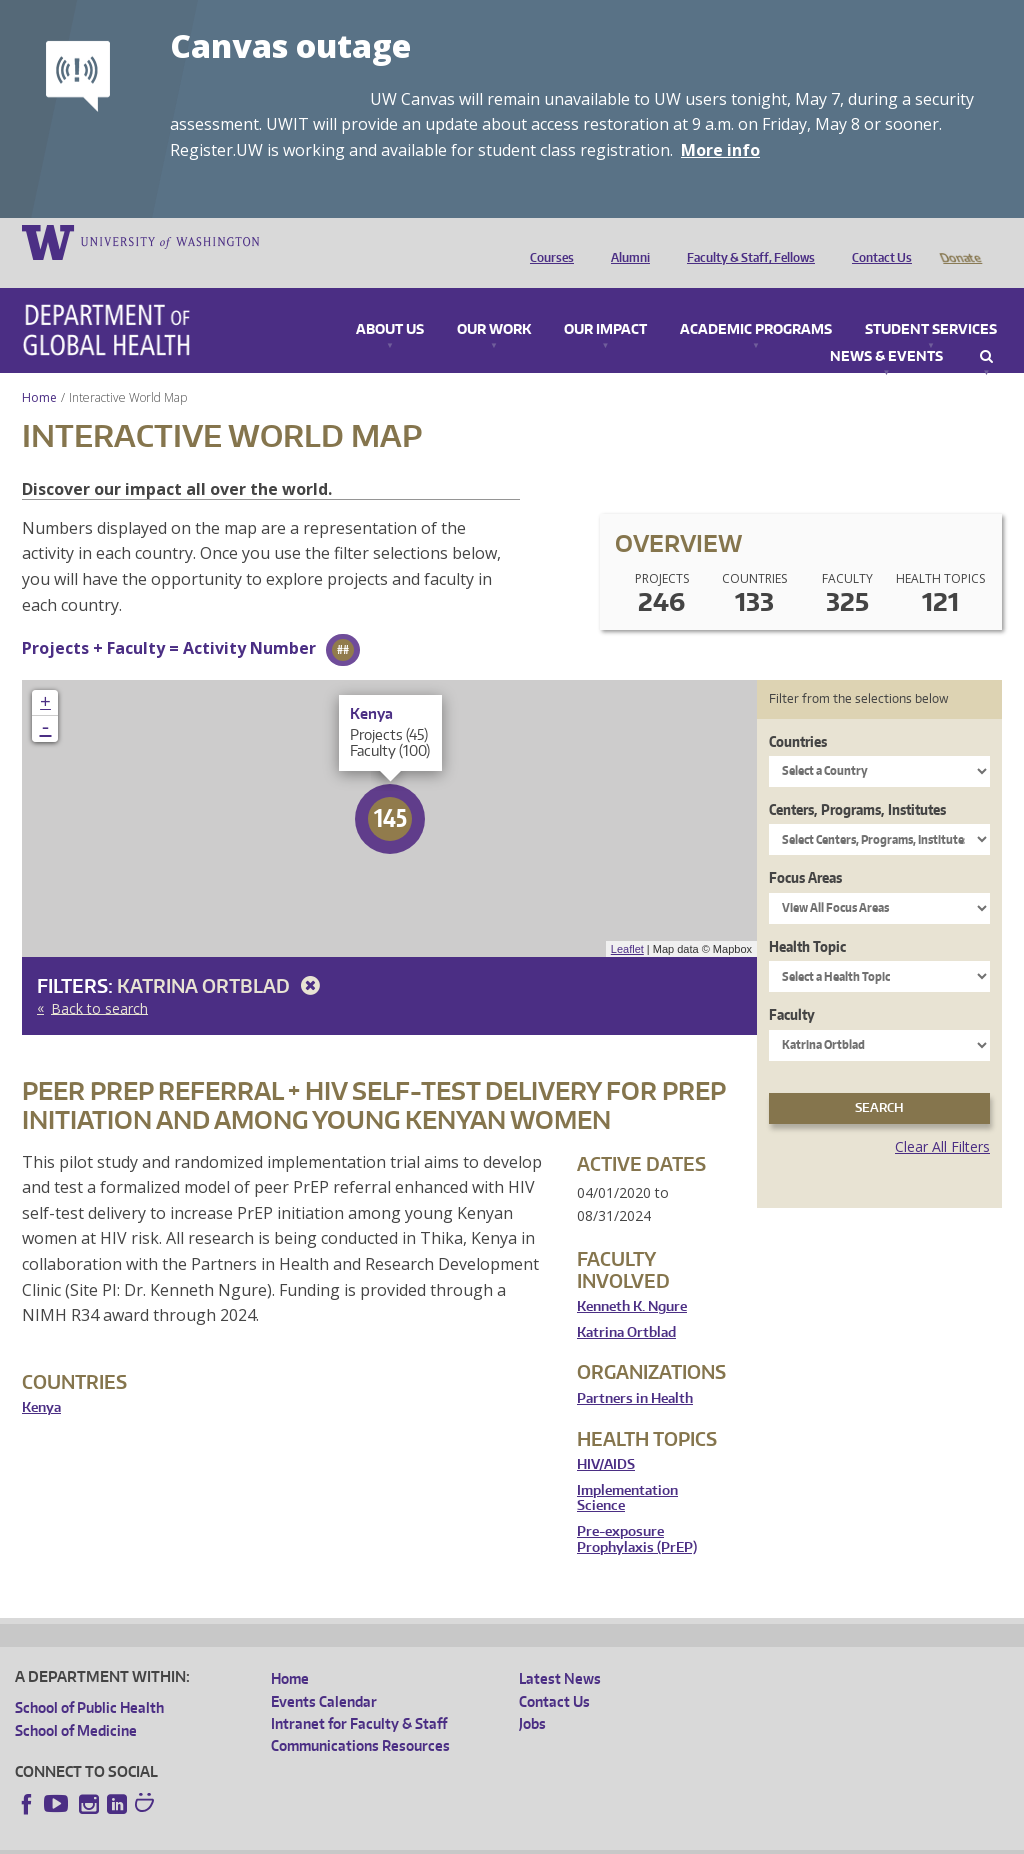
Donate (959, 241)
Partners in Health (635, 1370)
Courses (547, 241)
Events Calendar (324, 1673)
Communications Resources (360, 1717)
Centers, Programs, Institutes (857, 781)
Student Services (931, 302)
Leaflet (627, 921)
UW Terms (361, 1838)
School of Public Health (89, 1679)
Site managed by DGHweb (480, 1838)
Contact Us (877, 241)
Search (986, 329)
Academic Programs (756, 302)
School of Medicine (76, 1702)
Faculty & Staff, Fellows (746, 241)
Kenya (41, 1379)
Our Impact (605, 302)
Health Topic (807, 918)
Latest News (560, 1650)
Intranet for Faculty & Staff (359, 1695)
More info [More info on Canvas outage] (720, 150)
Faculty (792, 986)
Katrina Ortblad (222, 957)
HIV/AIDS (606, 1436)
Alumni (625, 241)
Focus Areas (805, 849)
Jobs (532, 1695)
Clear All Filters (942, 1118)
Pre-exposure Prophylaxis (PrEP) (637, 1511)
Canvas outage (290, 45)
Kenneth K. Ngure (632, 1278)
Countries (798, 713)
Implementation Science (627, 1470)
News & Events (886, 329)
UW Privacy (280, 1838)
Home (39, 369)
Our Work (494, 302)
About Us (390, 302)
